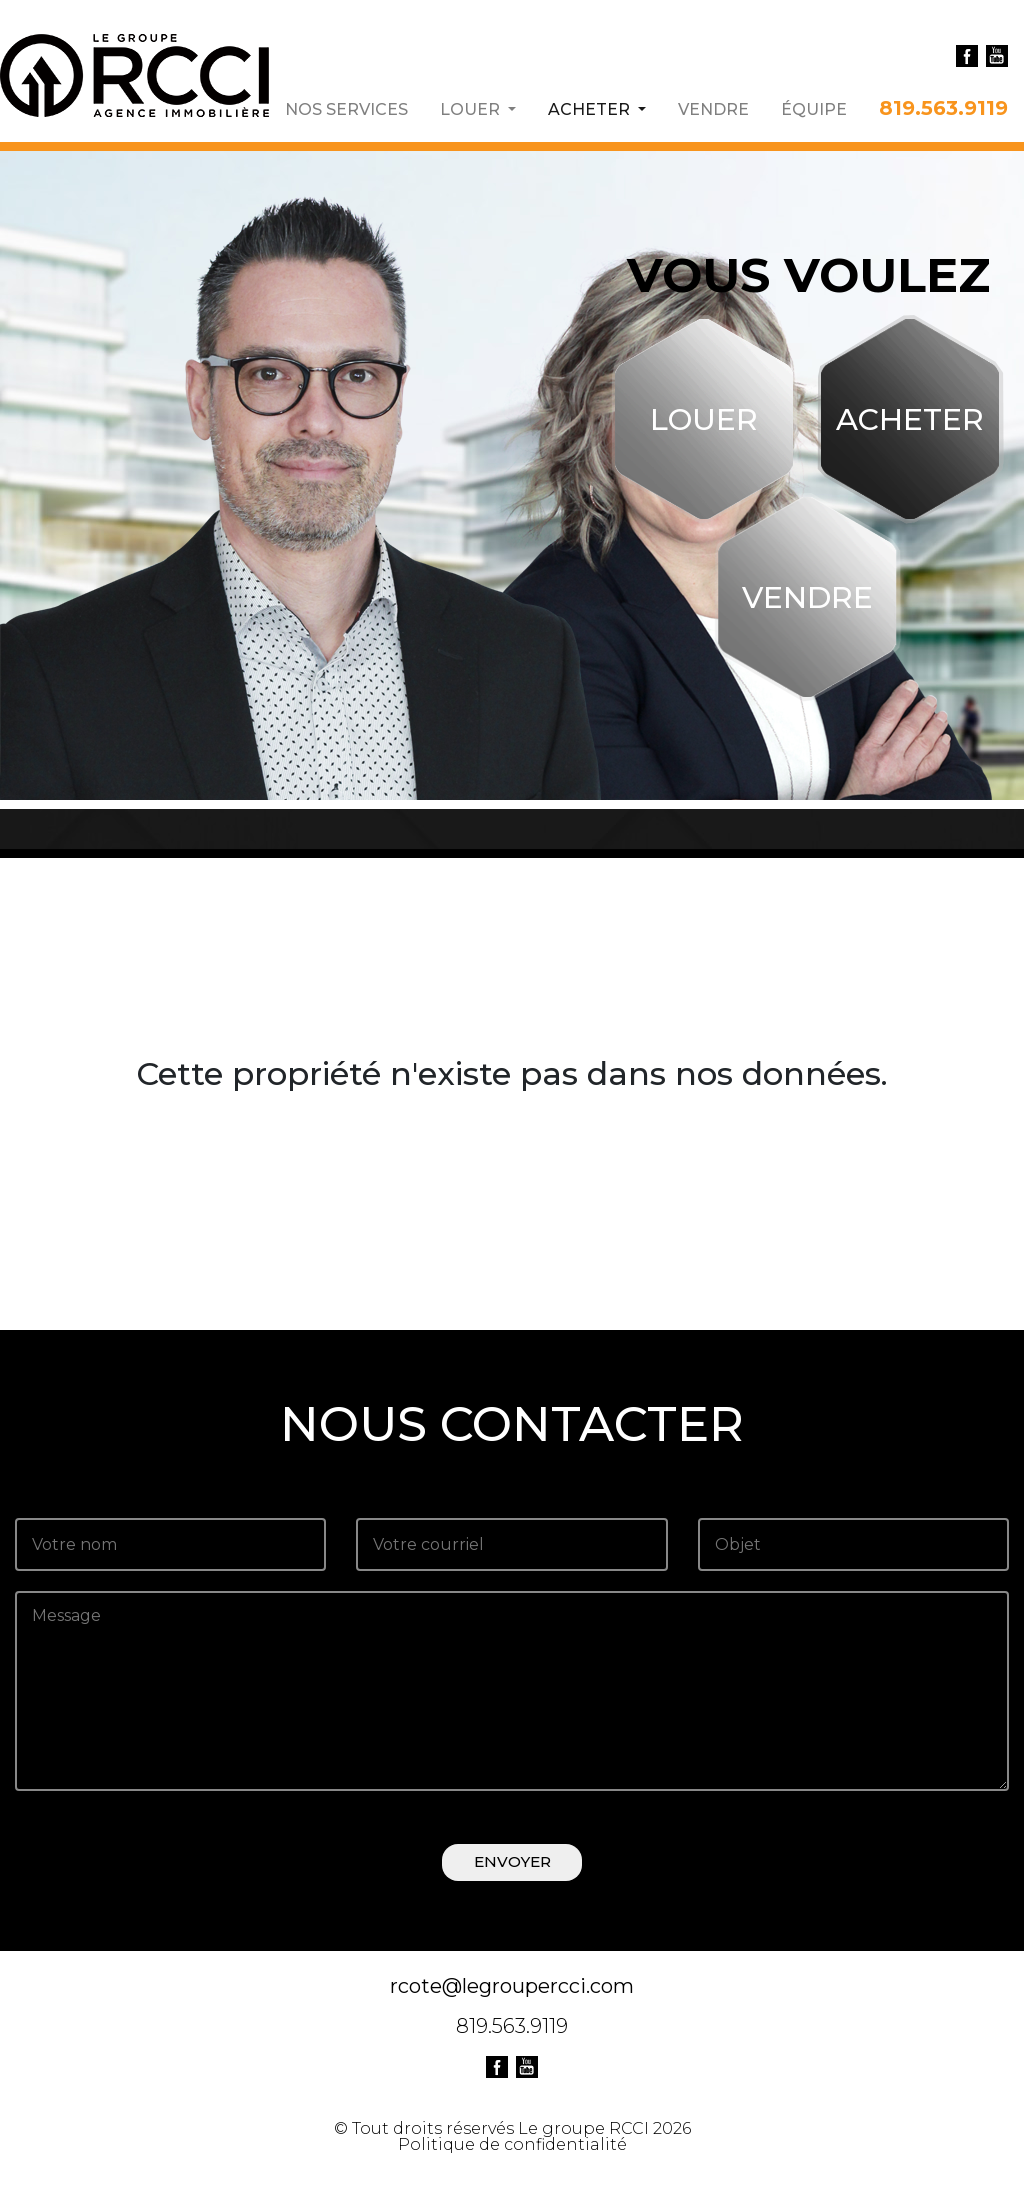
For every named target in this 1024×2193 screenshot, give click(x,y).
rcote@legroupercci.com (512, 1986)
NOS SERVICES (346, 109)
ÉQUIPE (814, 109)
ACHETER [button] (597, 109)
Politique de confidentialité (512, 2144)
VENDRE (713, 109)
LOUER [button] (472, 109)
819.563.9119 (943, 107)
